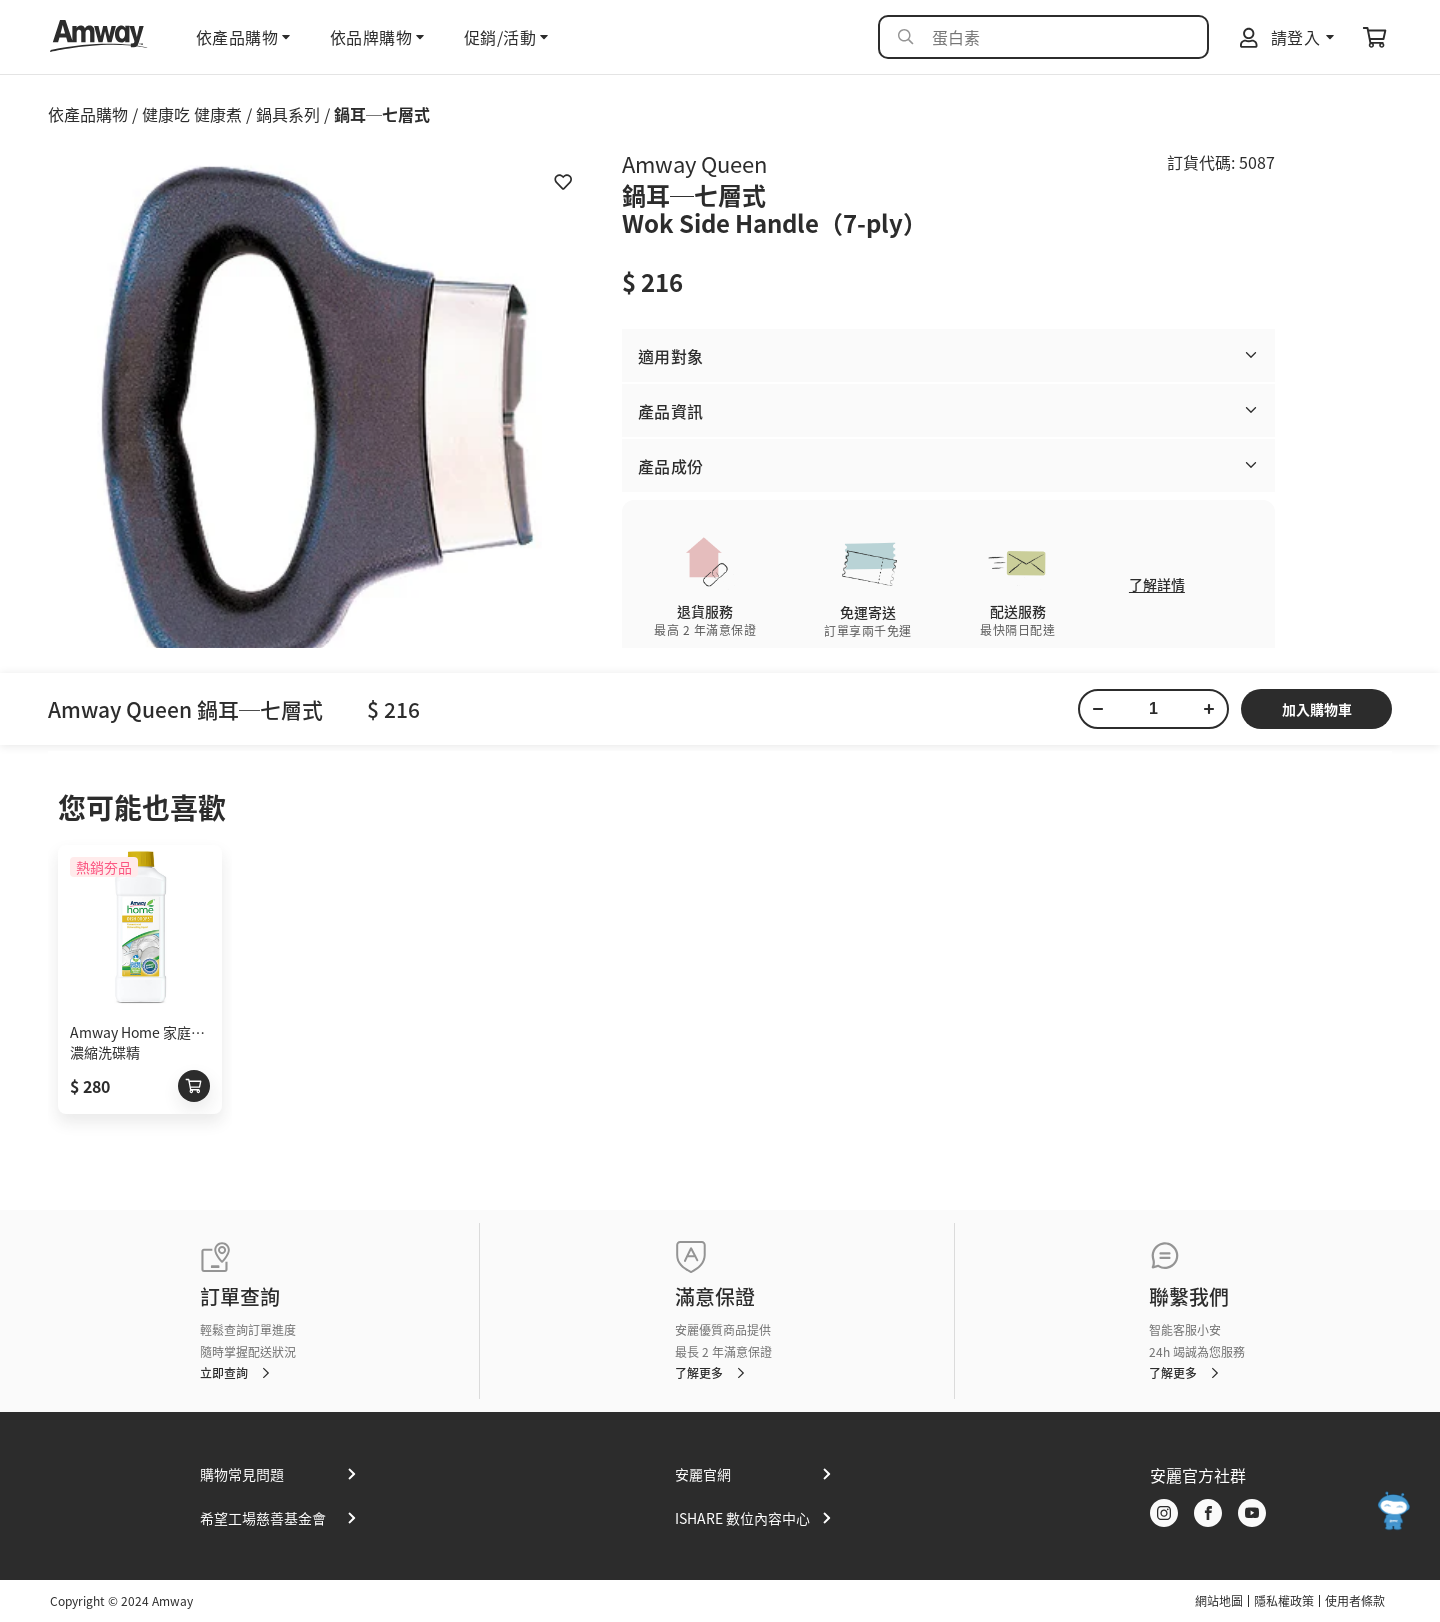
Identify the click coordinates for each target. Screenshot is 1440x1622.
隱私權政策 (1284, 1601)
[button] (948, 355)
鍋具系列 (288, 114)
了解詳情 (1157, 584)
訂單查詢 (240, 1296)
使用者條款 (1355, 1601)
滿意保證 (715, 1296)
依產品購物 (88, 114)
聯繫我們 (1189, 1296)
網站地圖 (1219, 1601)
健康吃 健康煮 (192, 114)
